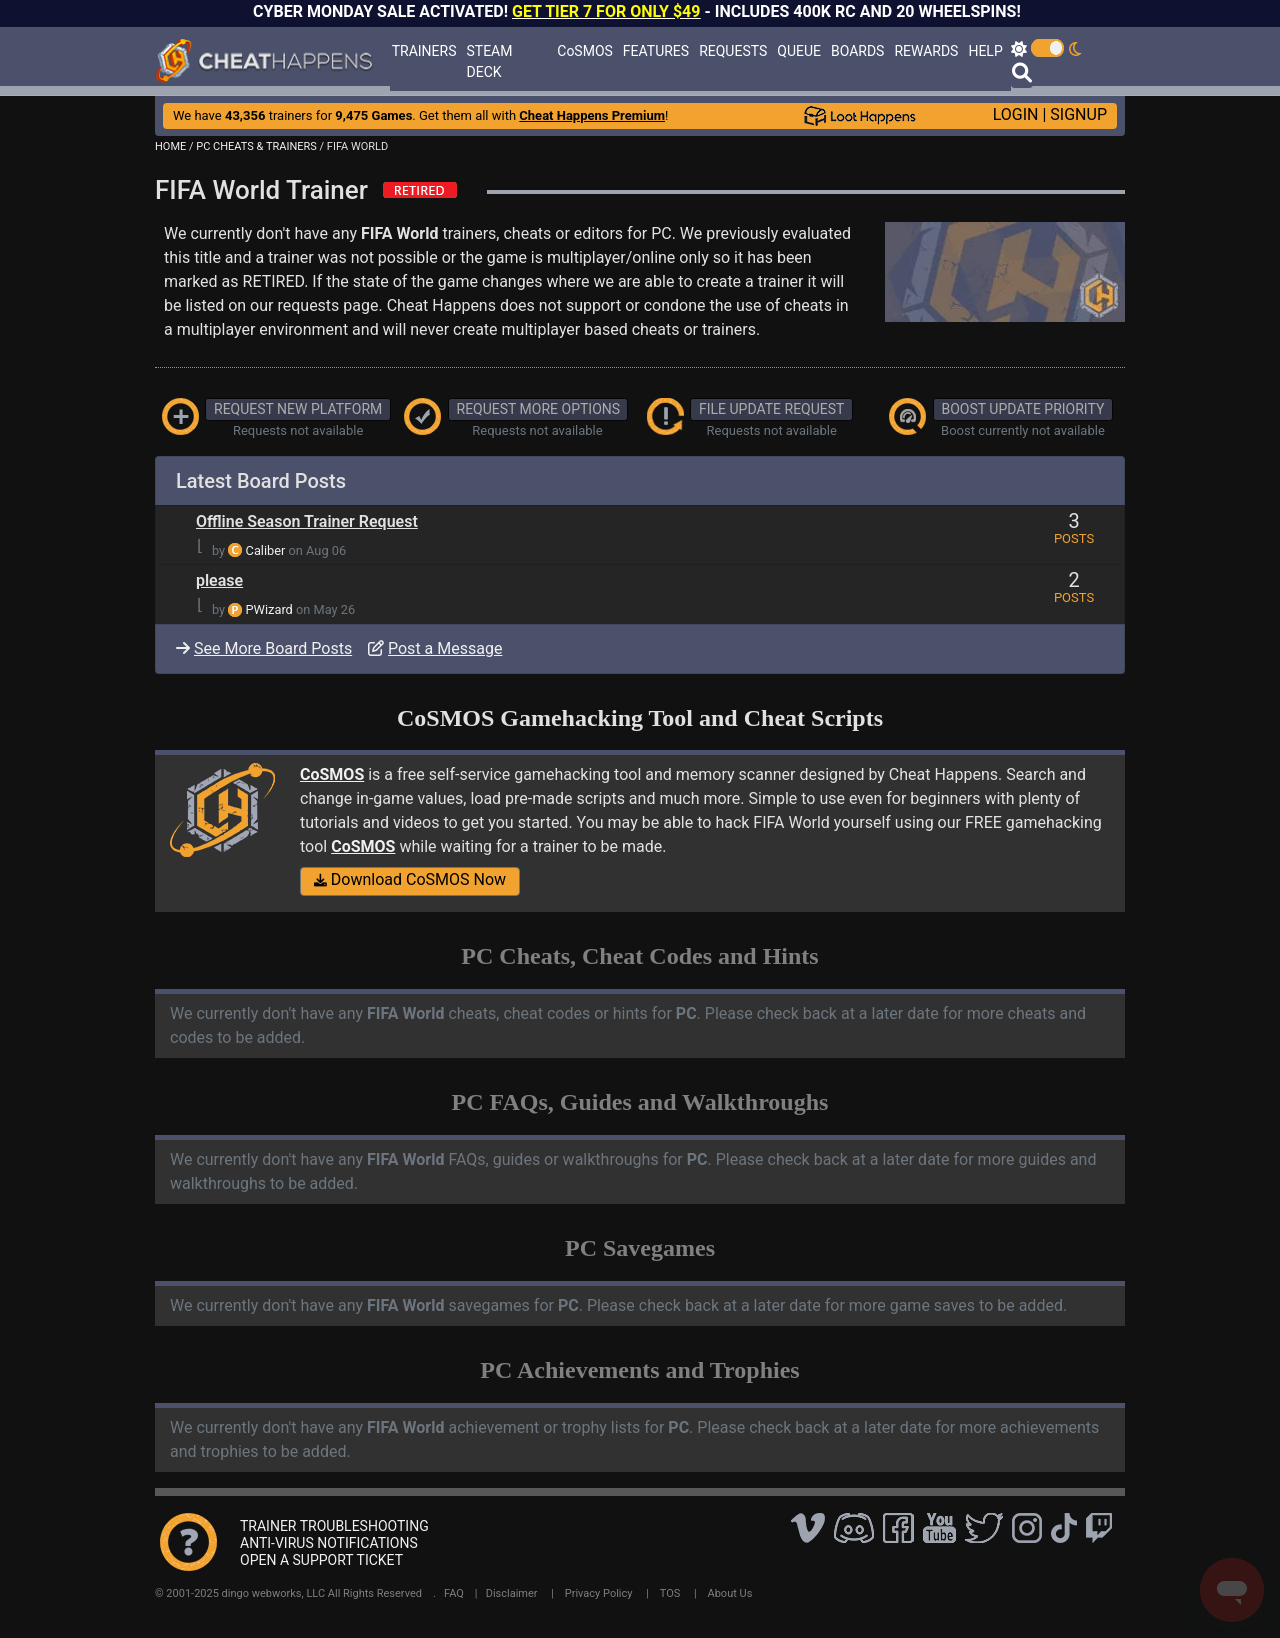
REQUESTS (733, 51)
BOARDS (857, 51)
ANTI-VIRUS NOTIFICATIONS (329, 1543)
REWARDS (926, 51)
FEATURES (656, 51)
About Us (730, 1593)
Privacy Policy (599, 1593)
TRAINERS (424, 51)
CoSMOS (585, 51)
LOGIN (1016, 114)
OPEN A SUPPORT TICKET (321, 1560)
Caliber (266, 550)
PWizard (269, 609)
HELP (985, 51)
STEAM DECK (490, 61)
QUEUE (799, 51)
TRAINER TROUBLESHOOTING (334, 1526)
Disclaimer (512, 1593)
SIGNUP (1078, 114)
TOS (670, 1593)
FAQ (454, 1593)
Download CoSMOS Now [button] (410, 879)
